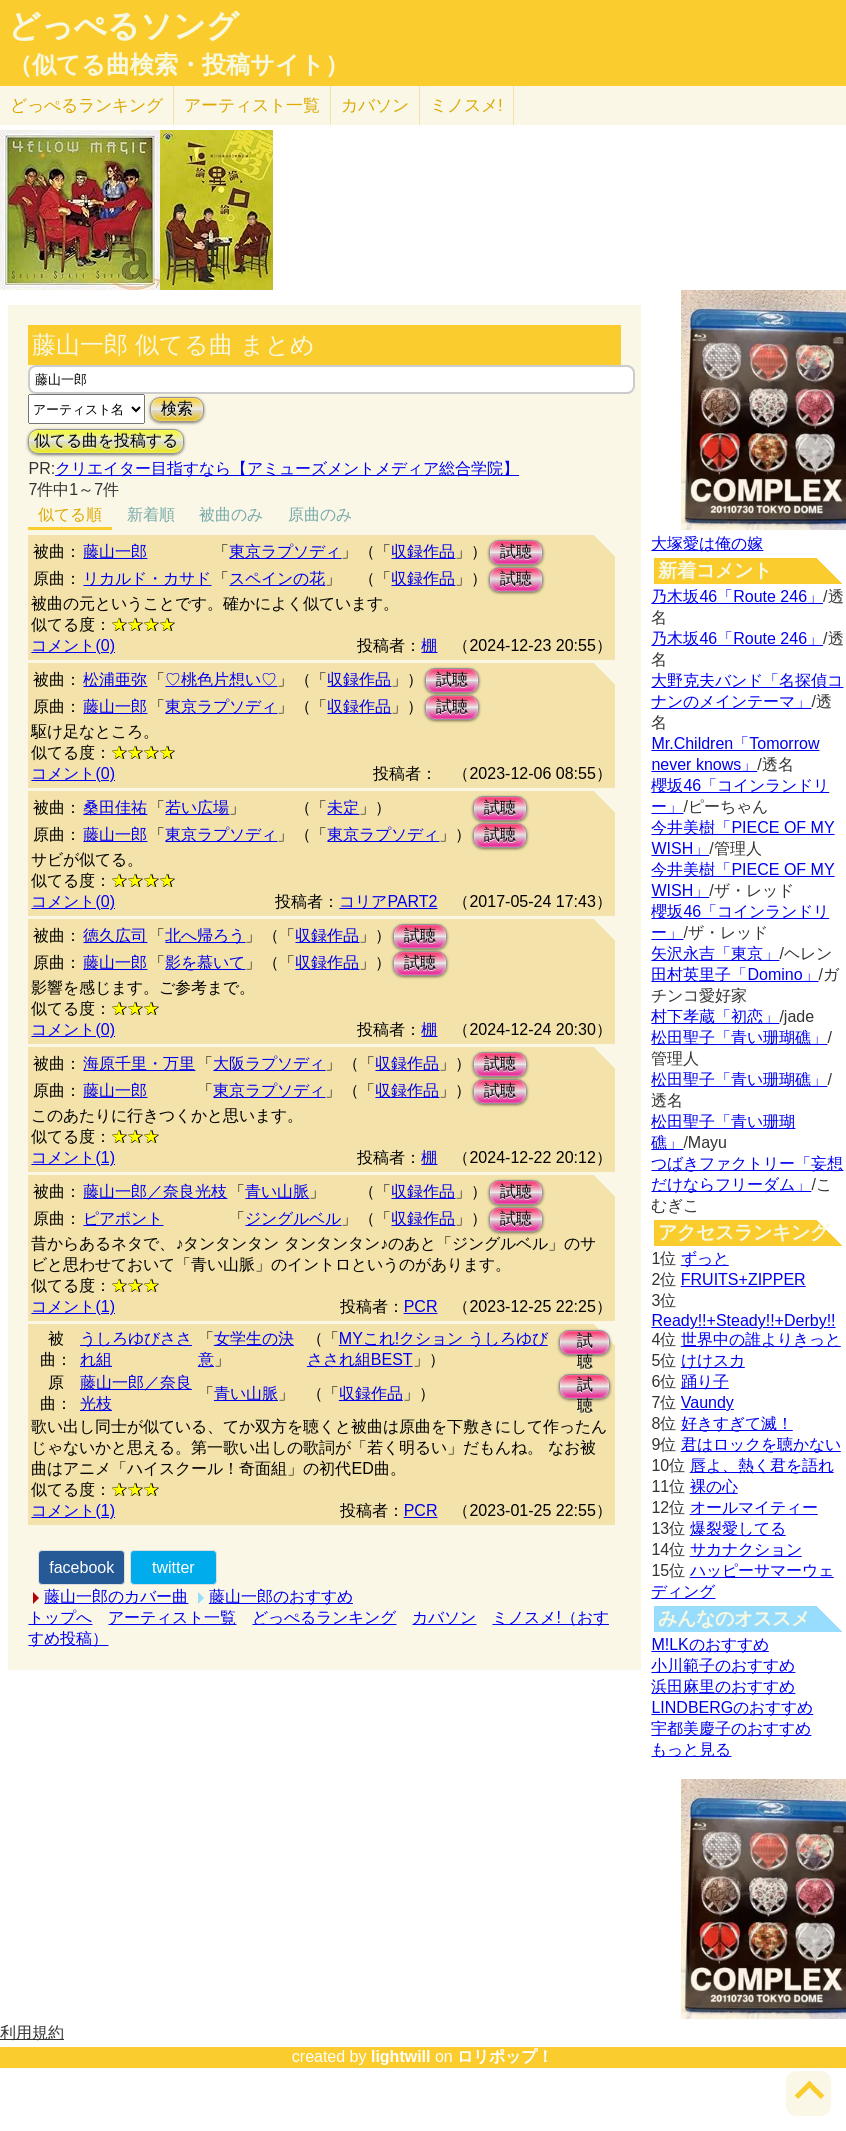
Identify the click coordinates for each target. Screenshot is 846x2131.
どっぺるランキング (324, 1617)
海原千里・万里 (139, 1063)
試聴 (516, 551)
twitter (173, 1567)
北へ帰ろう (205, 935)
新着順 (151, 514)
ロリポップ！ (505, 2056)
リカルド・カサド (147, 578)
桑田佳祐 (115, 807)
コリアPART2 (388, 901)
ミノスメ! (466, 105)
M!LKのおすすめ (709, 1644)
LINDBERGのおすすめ (732, 1707)
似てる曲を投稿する (106, 440)
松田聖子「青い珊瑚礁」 (739, 1037)
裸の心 (714, 1486)
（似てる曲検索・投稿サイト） (178, 65)
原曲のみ (320, 514)
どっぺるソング (123, 26)
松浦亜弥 (115, 679)
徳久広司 (115, 935)
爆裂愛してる (738, 1528)
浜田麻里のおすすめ (723, 1686)
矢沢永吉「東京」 (715, 953)
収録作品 (423, 551)
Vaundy (707, 1402)
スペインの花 (277, 578)
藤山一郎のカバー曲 (116, 1596)
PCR (421, 1306)
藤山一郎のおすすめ (281, 1596)
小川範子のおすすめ (723, 1665)
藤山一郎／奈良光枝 (155, 1191)
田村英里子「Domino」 (734, 974)
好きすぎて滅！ (737, 1423)
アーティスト (252, 105)
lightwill (401, 2056)
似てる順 (70, 514)
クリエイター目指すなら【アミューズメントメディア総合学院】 (287, 468)
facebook (81, 1567)
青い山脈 (277, 1191)
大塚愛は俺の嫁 (707, 543)
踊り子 (705, 1381)
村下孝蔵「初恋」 (715, 1016)
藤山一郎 (115, 551)
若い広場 (197, 807)
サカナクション (746, 1549)
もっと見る (691, 1749)
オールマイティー (754, 1507)
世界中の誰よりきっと (761, 1339)
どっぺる (86, 105)
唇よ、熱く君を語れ (762, 1465)
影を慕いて (205, 962)
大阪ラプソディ (269, 1063)
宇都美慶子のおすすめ (731, 1728)
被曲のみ (231, 514)
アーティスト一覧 (172, 1617)
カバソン (375, 105)
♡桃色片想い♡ (221, 679)
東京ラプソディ (285, 551)
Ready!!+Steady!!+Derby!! (743, 1320)
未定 (343, 807)
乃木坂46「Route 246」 (737, 596)
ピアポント (123, 1218)
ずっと (705, 1258)
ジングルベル (293, 1218)
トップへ (60, 1617)
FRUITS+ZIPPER (743, 1279)
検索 (177, 408)
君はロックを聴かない (761, 1444)
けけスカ (713, 1360)
